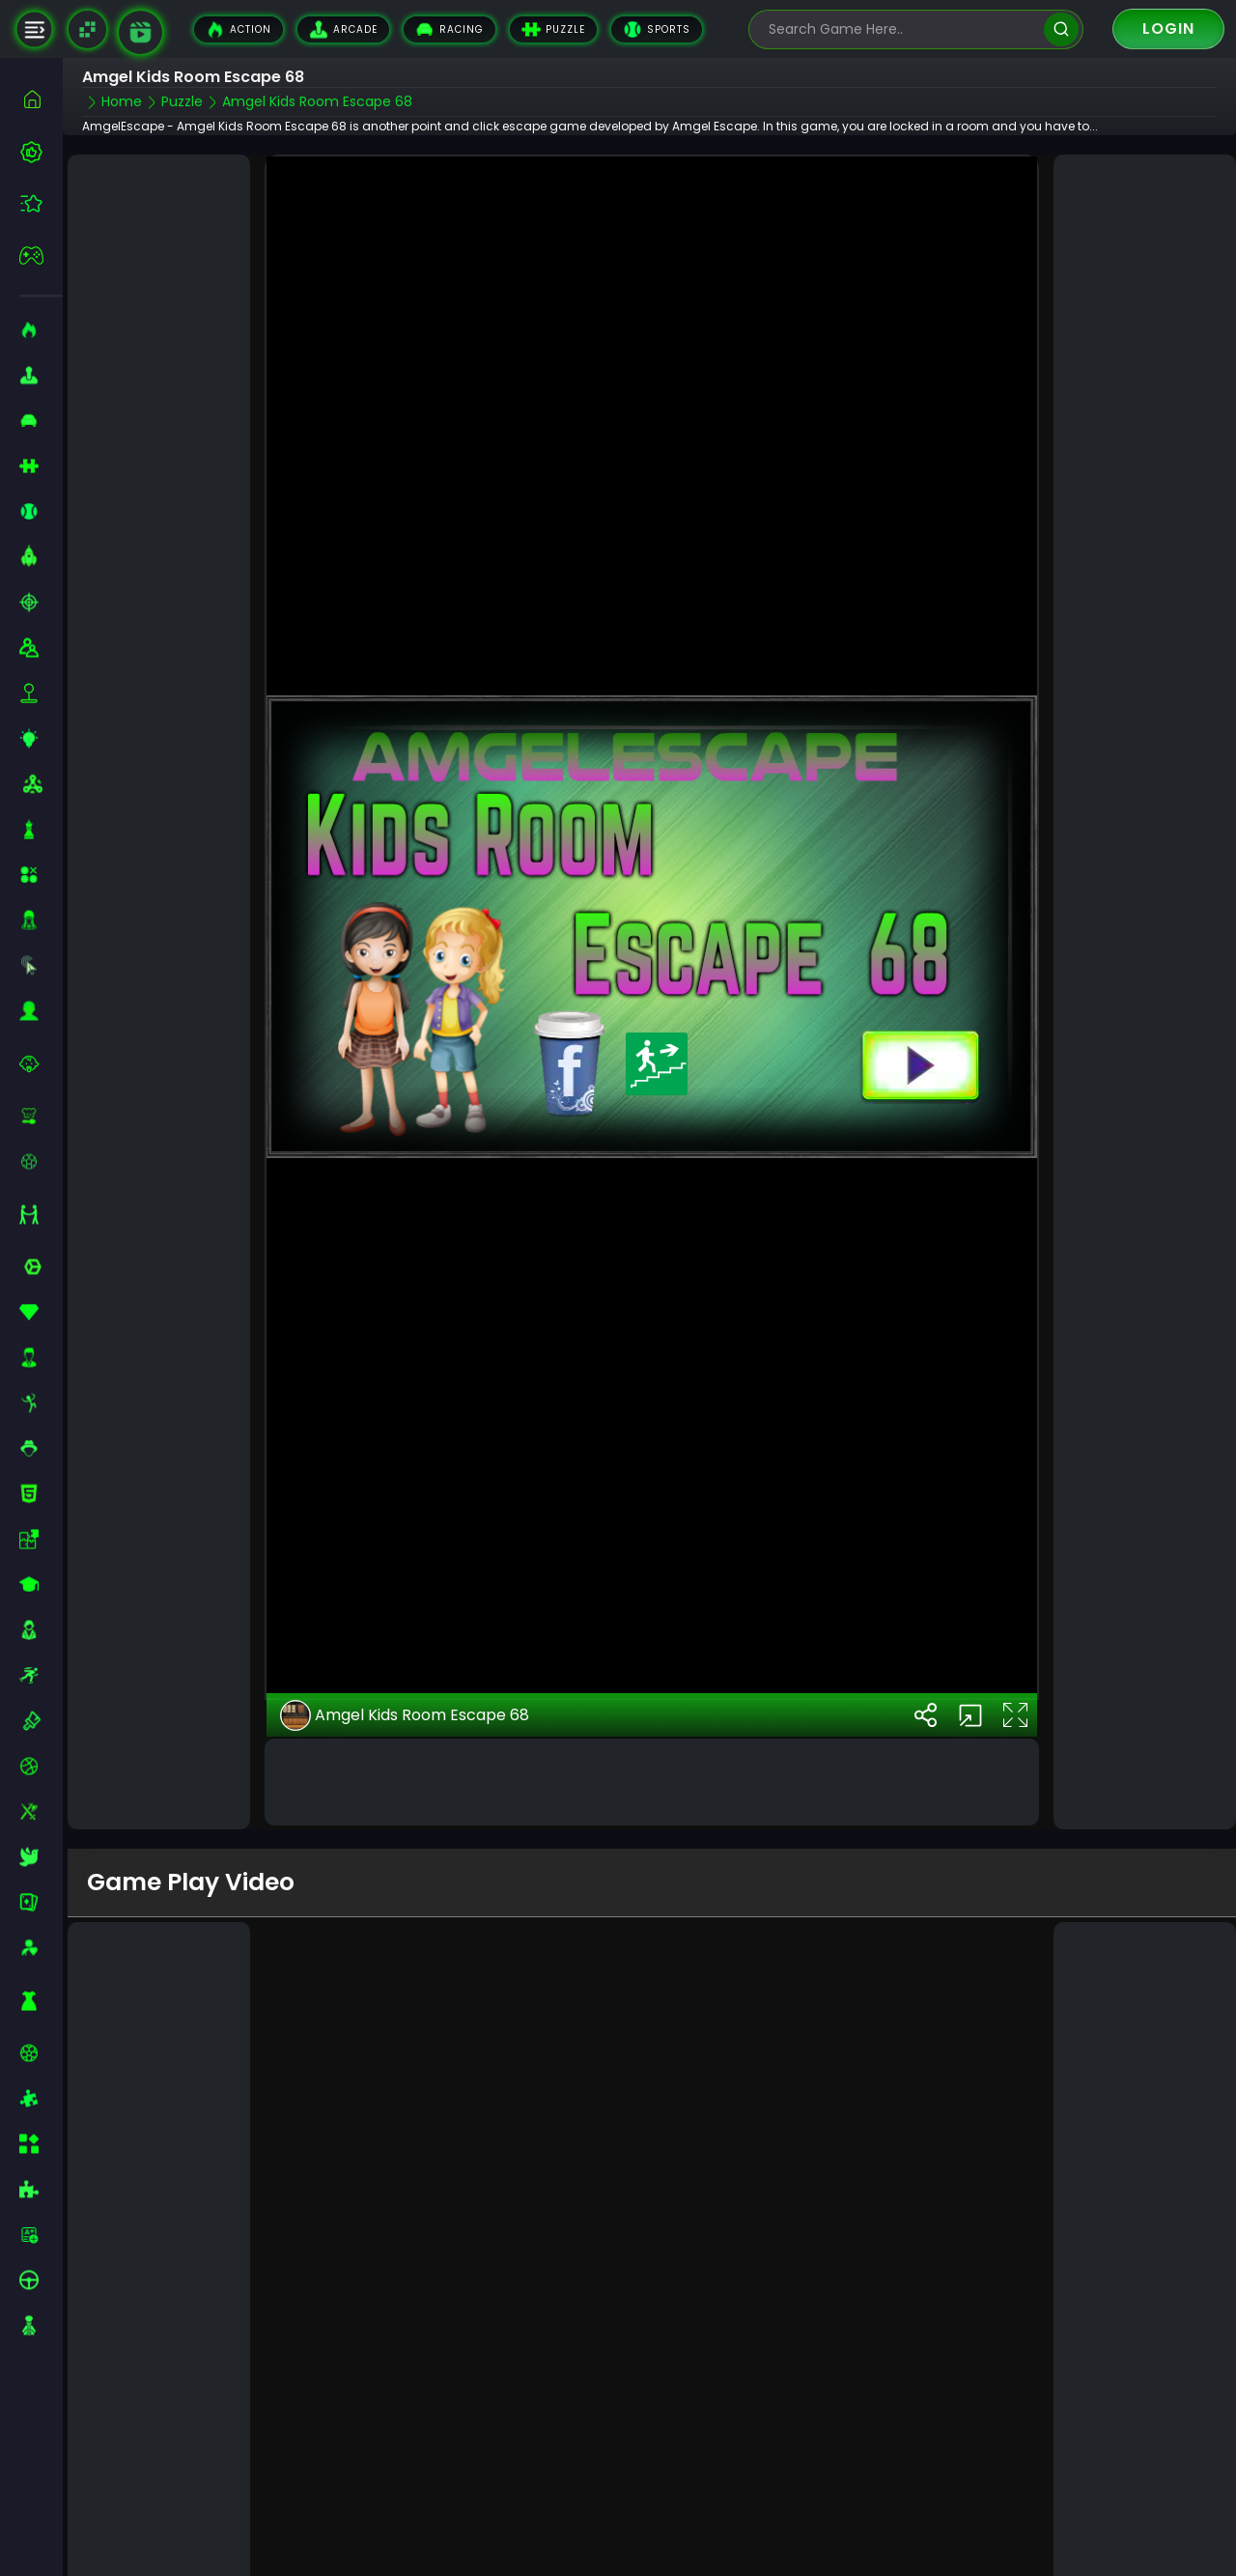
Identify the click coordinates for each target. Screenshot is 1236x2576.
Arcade (343, 29)
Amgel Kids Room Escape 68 (404, 1697)
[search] (1061, 29)
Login (1168, 28)
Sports (656, 29)
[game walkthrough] (140, 32)
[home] (41, 99)
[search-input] (902, 29)
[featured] (41, 203)
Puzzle (553, 29)
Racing (449, 29)
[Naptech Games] (87, 29)
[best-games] (41, 152)
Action (238, 29)
